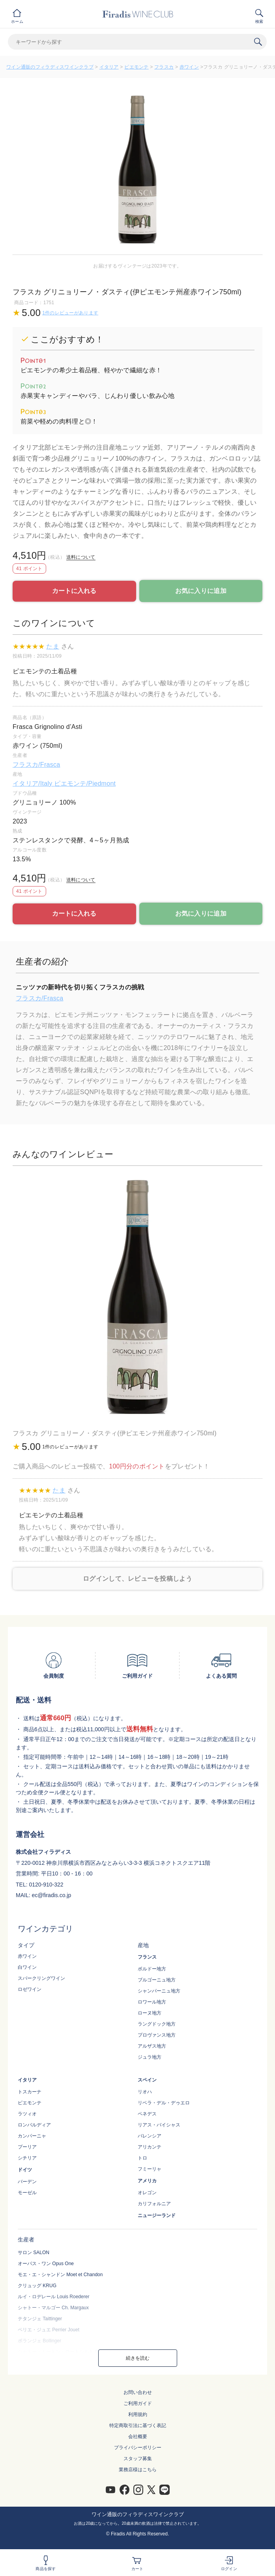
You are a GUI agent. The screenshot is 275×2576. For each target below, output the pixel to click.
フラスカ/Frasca (36, 764)
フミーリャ (149, 2169)
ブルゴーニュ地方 (157, 1980)
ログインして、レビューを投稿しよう (137, 1578)
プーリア (27, 2147)
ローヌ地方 (149, 2013)
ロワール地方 (152, 2002)
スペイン (147, 2080)
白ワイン (27, 1967)
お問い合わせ (137, 2392)
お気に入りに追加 (200, 590)
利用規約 (137, 2414)
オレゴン (147, 2192)
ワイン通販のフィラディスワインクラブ (50, 67)
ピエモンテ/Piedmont (85, 783)
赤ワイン (189, 67)
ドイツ (25, 2170)
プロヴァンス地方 (157, 2035)
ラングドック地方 (157, 2024)
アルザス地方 (152, 2046)
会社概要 (137, 2436)
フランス (147, 1957)
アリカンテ (149, 2147)
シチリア (27, 2158)
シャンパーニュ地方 (159, 1991)
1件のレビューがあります (70, 313)
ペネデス (147, 2114)
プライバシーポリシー (137, 2447)
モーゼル (27, 2192)
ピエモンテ (136, 67)
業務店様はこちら (138, 2469)
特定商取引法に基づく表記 (137, 2425)
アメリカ (147, 2181)
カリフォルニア (154, 2203)
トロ (142, 2158)
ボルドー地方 (152, 1969)
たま (52, 646)
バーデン (27, 2181)
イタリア (109, 67)
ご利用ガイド (137, 2403)
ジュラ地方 (149, 2057)
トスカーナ (29, 2092)
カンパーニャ (32, 2136)
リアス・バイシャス (159, 2125)
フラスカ (164, 67)
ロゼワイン (29, 1989)
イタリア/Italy (33, 783)
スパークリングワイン (41, 1978)
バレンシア (149, 2136)
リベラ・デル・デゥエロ (164, 2103)
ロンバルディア (34, 2125)
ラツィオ (27, 2114)
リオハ (145, 2092)
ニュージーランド (157, 2215)
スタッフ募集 (137, 2458)
